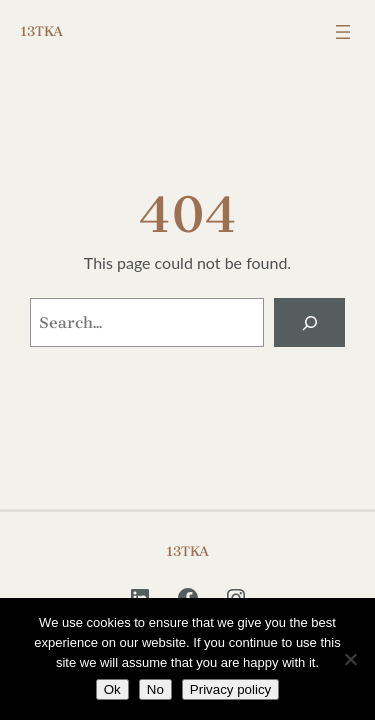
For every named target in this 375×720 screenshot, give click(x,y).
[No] (350, 659)
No (155, 689)
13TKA (41, 31)
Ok (112, 689)
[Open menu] (343, 32)
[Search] (309, 322)
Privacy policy (230, 689)
